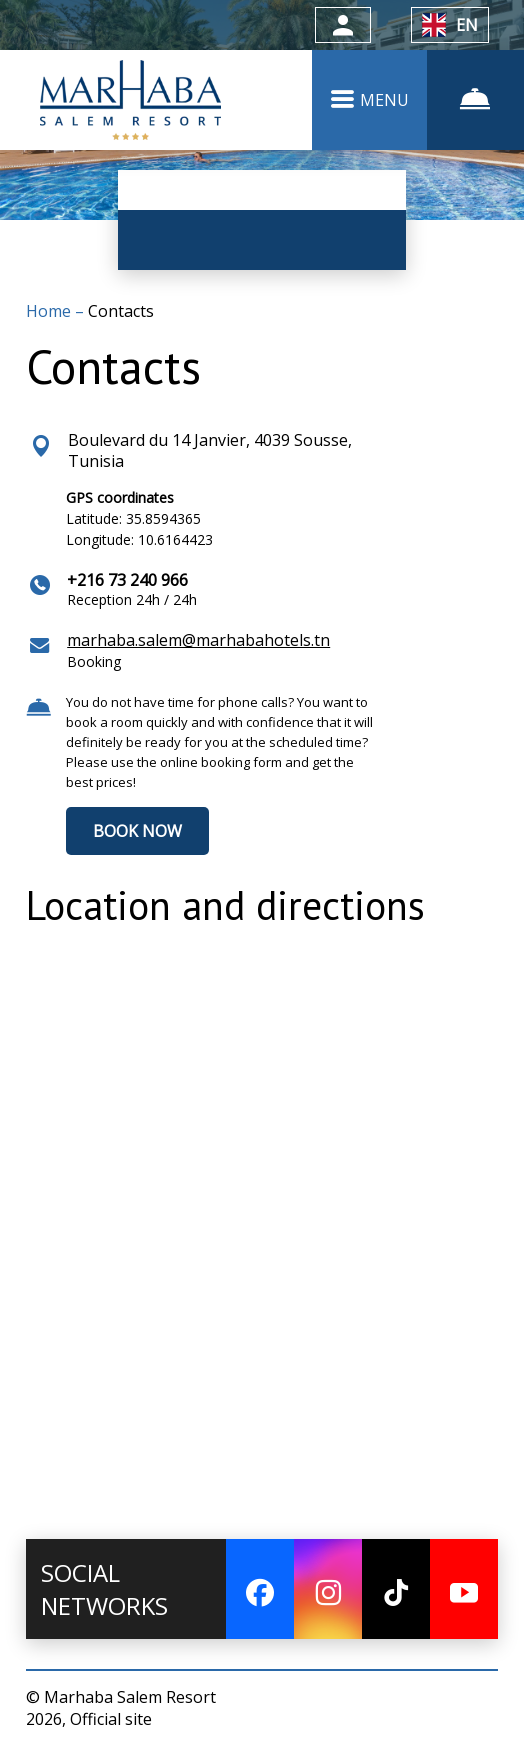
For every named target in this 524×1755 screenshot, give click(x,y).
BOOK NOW (137, 831)
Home (50, 311)
